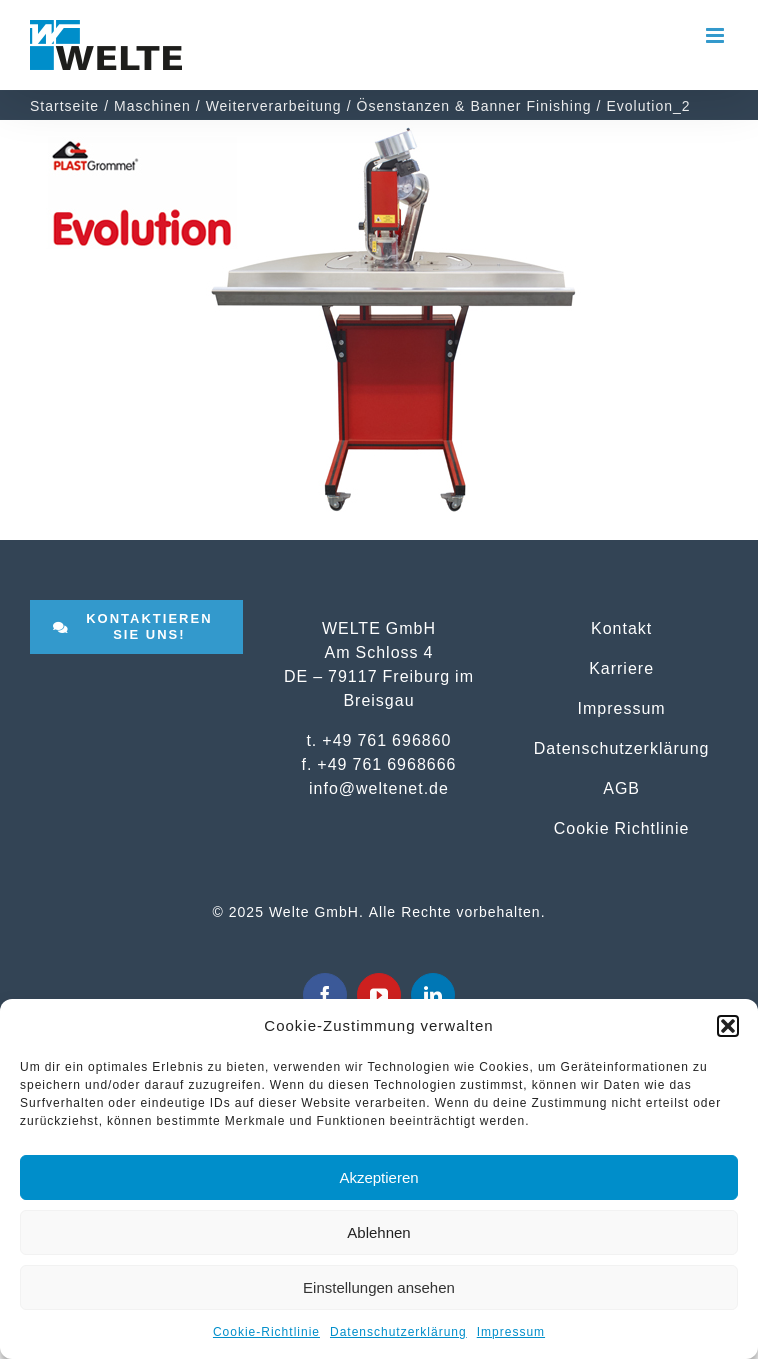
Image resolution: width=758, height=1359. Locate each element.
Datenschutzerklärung (398, 1332)
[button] (728, 1026)
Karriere (621, 668)
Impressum (511, 1332)
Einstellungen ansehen (379, 1287)
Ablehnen (378, 1232)
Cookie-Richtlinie (266, 1332)
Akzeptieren (378, 1177)
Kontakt (621, 628)
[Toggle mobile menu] (717, 35)
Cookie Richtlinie (622, 828)
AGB (621, 788)
